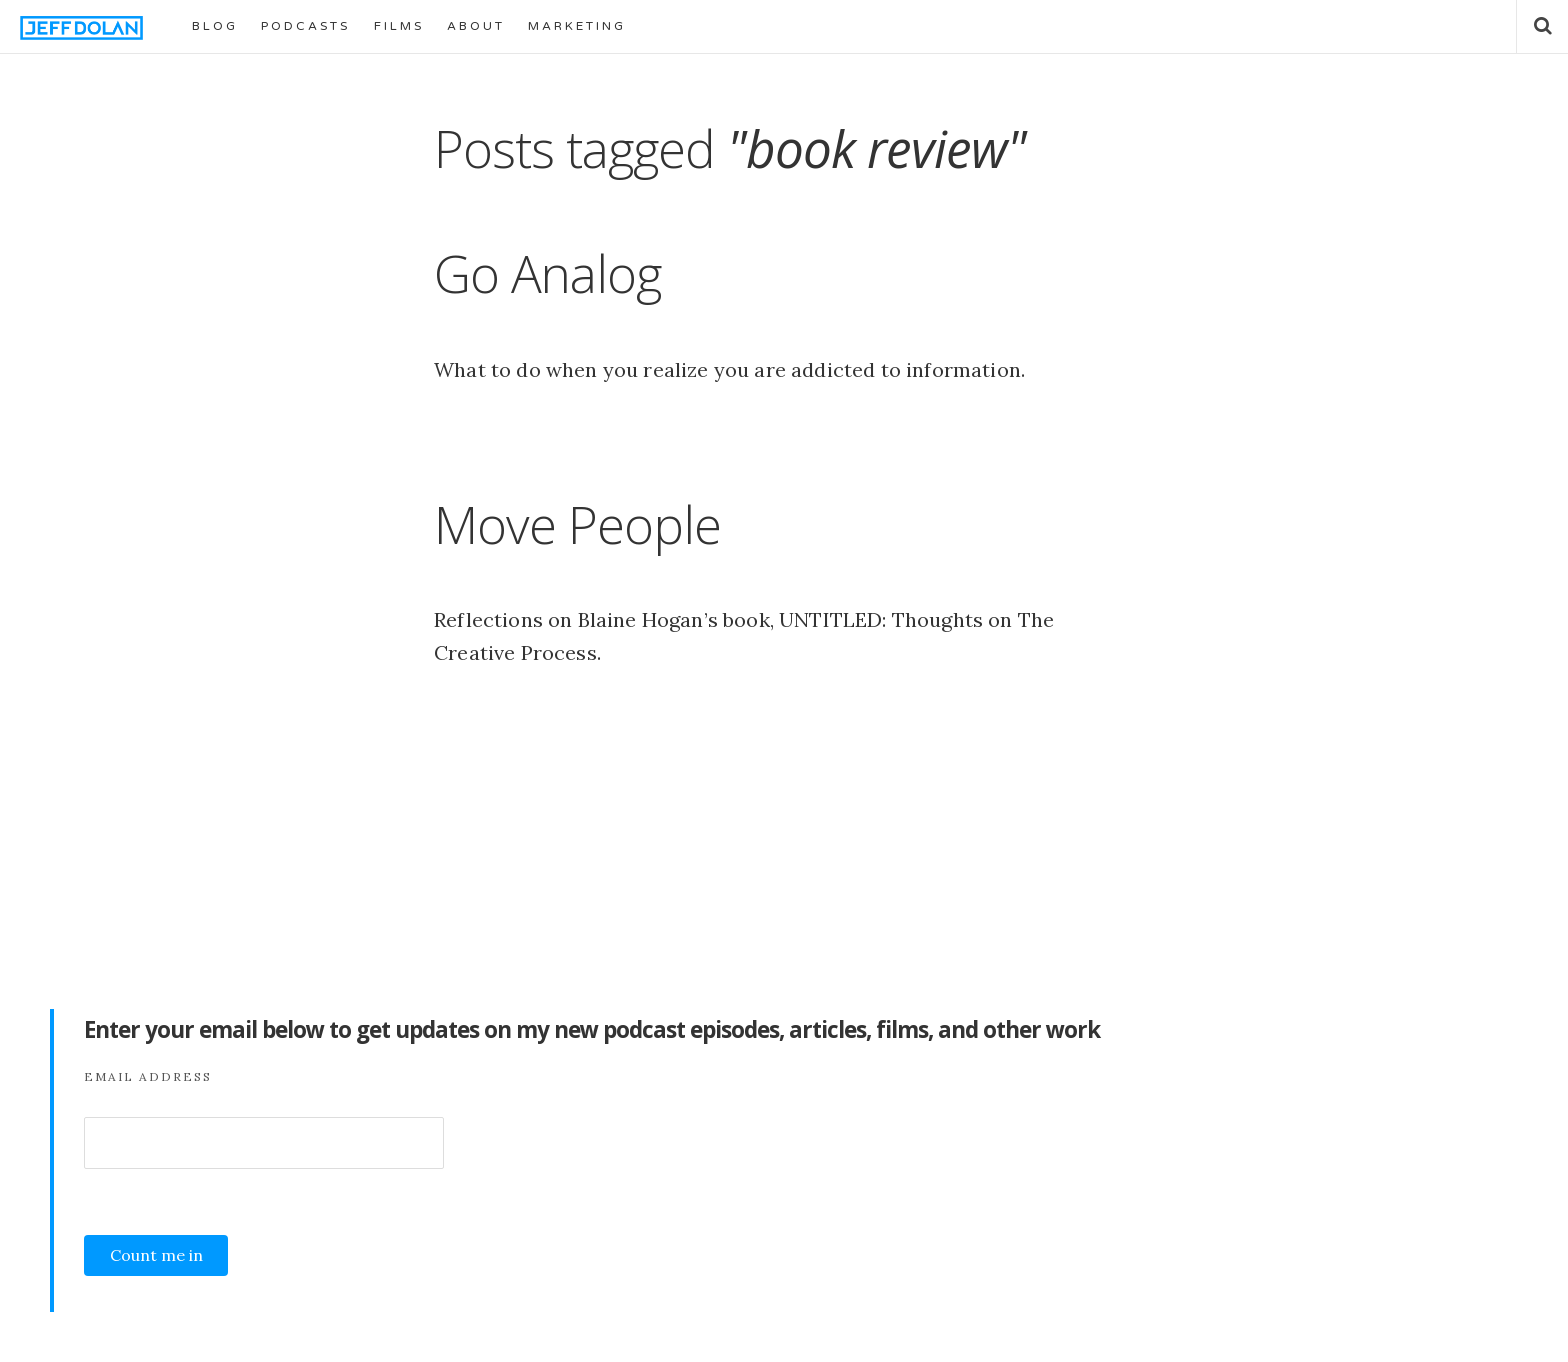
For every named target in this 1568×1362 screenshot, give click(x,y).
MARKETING (577, 26)
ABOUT (476, 26)
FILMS (399, 26)
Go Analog (547, 273)
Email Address (148, 1076)
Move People (577, 524)
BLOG (215, 26)
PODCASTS (305, 26)
